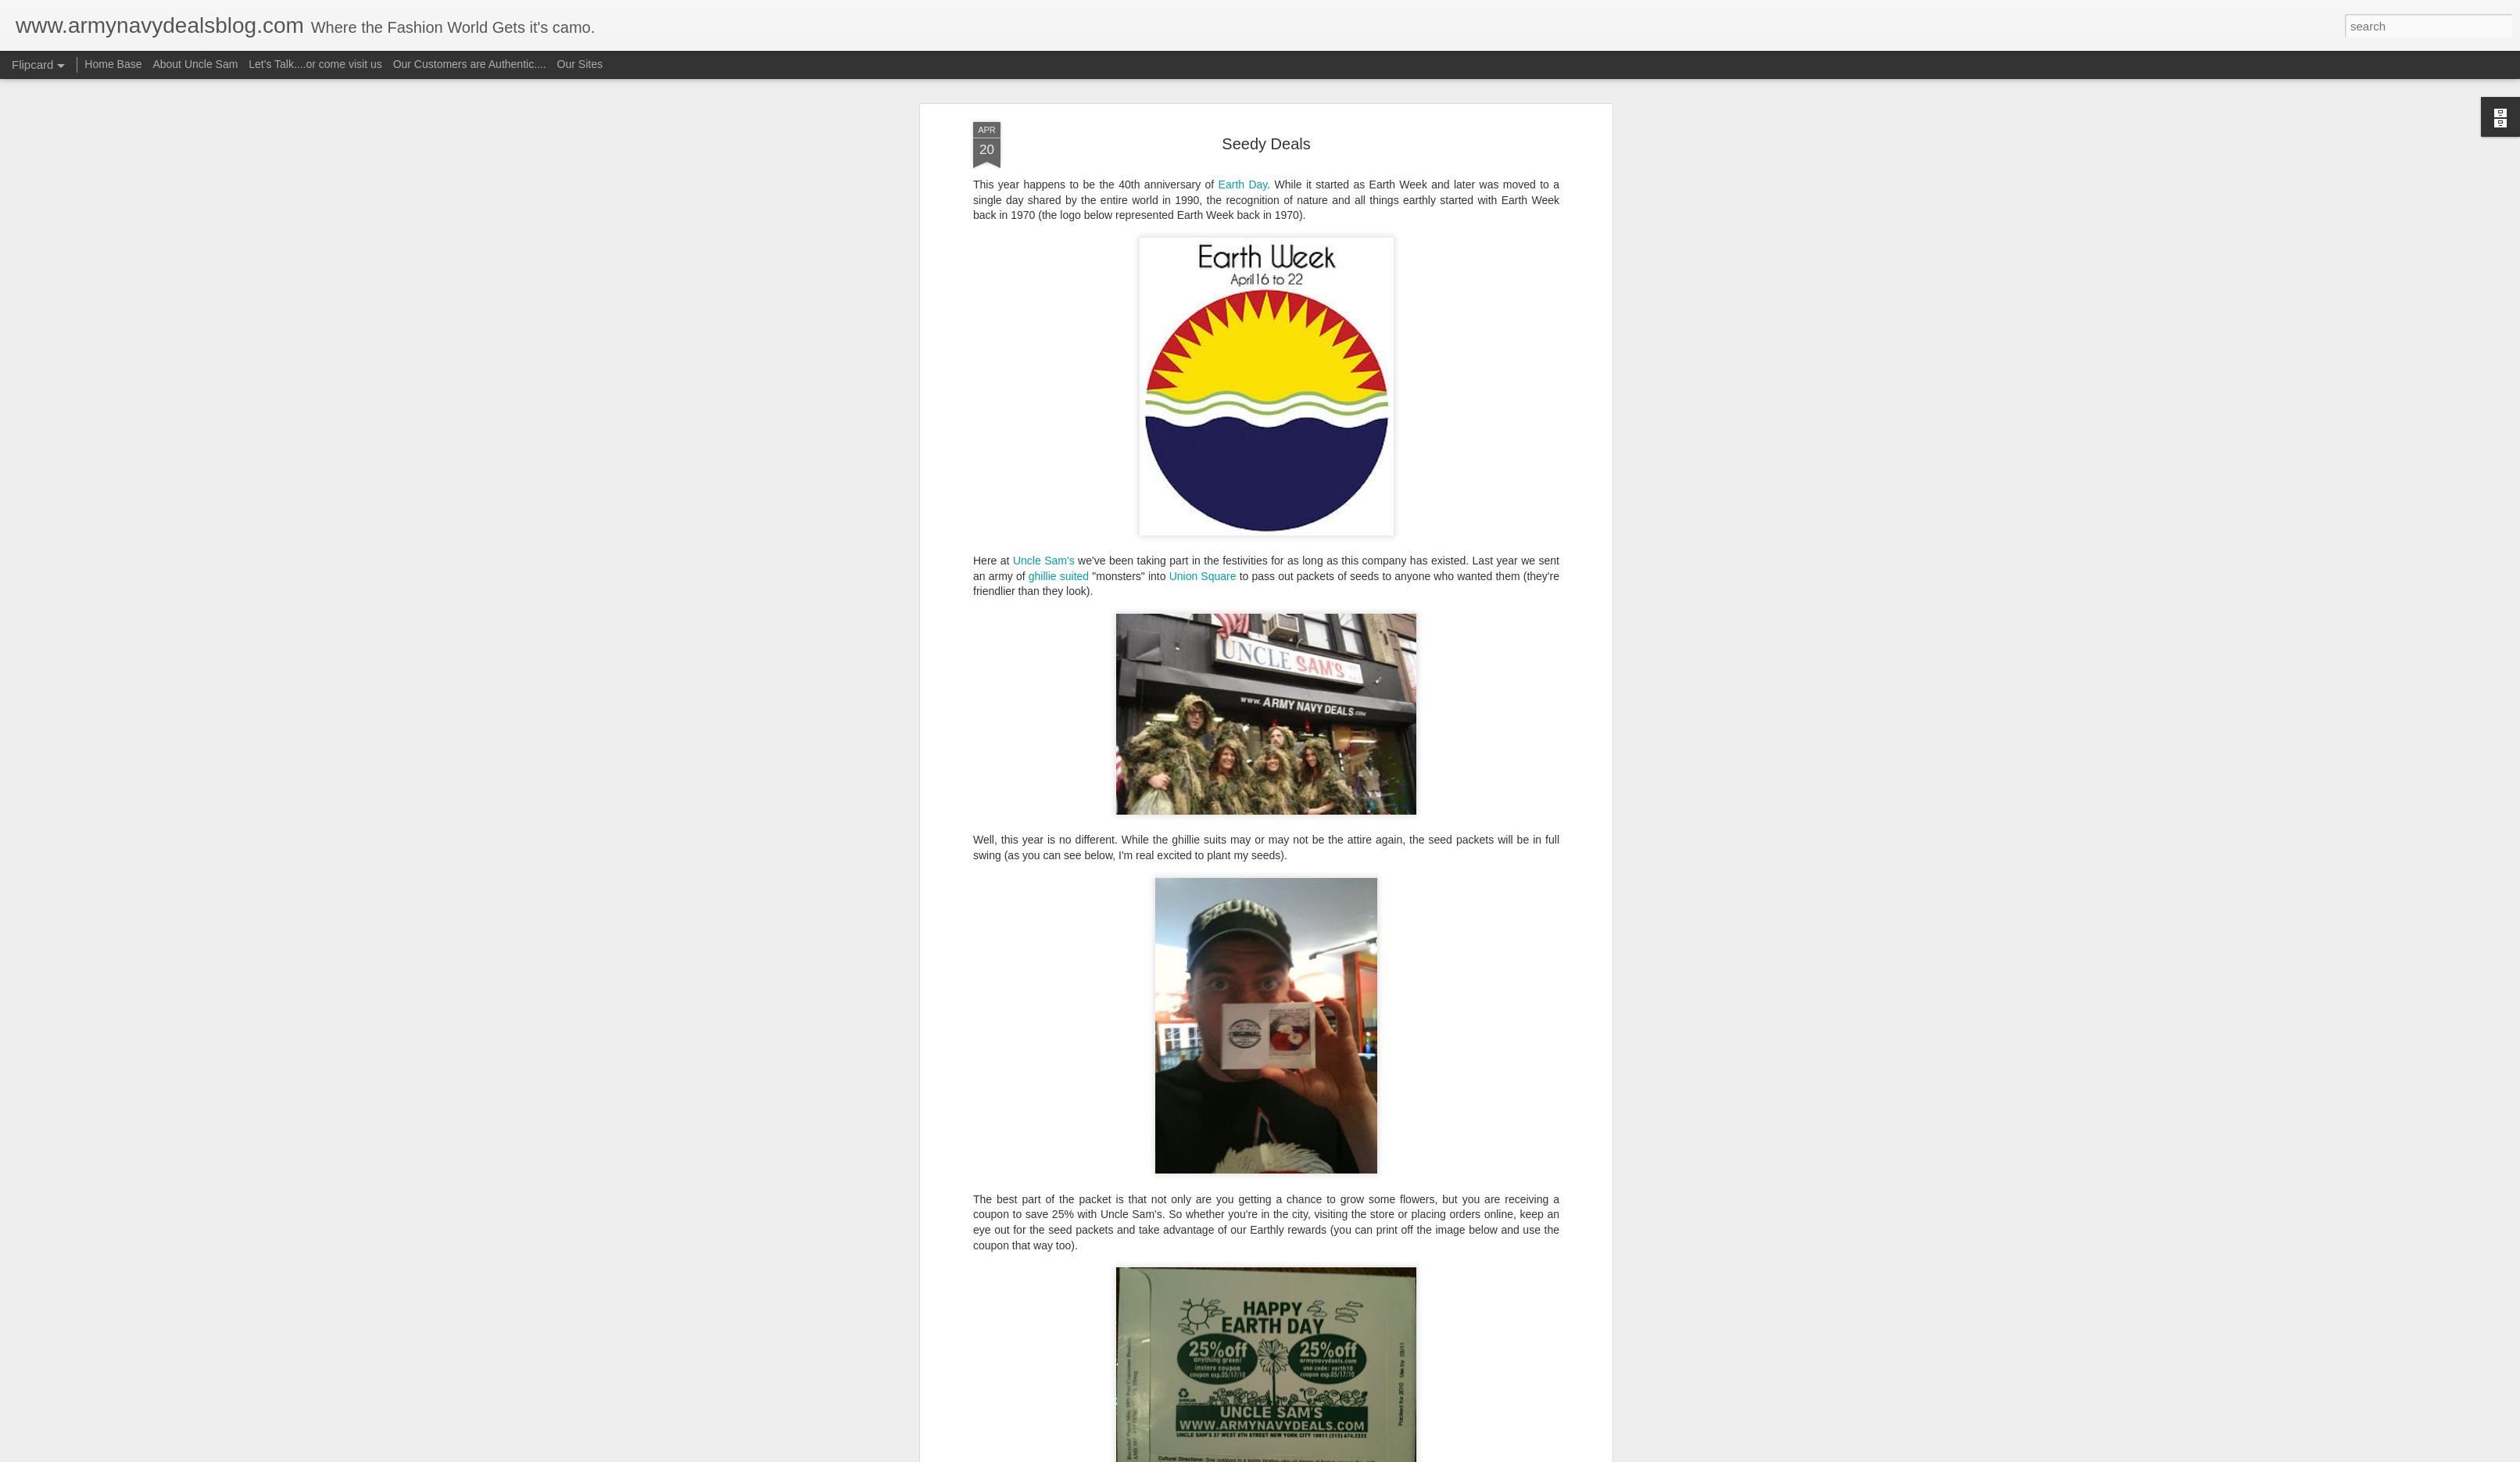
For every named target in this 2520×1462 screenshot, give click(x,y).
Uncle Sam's (1392, 870)
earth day (1148, 870)
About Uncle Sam (195, 64)
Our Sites (580, 64)
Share (987, 812)
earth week (1203, 870)
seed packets (1323, 870)
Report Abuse (1355, 1453)
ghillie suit (1260, 870)
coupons (1099, 870)
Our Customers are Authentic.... (469, 64)
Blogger (1308, 1453)
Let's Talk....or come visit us (315, 64)
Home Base (112, 64)
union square (1460, 870)
